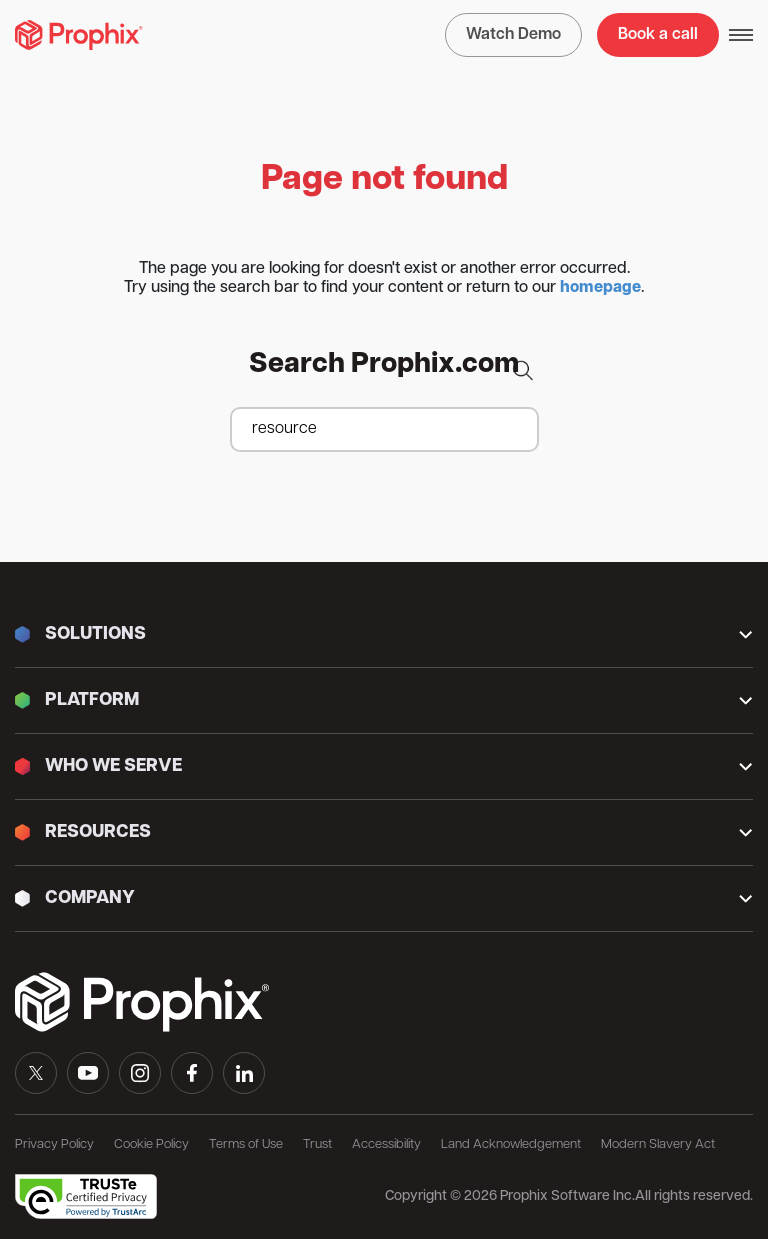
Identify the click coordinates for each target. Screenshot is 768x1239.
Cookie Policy (151, 1144)
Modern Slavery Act (658, 1144)
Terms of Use (246, 1144)
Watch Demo (513, 35)
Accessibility (386, 1144)
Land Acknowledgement (511, 1144)
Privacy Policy (54, 1144)
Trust (317, 1144)
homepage (600, 288)
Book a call (658, 35)
